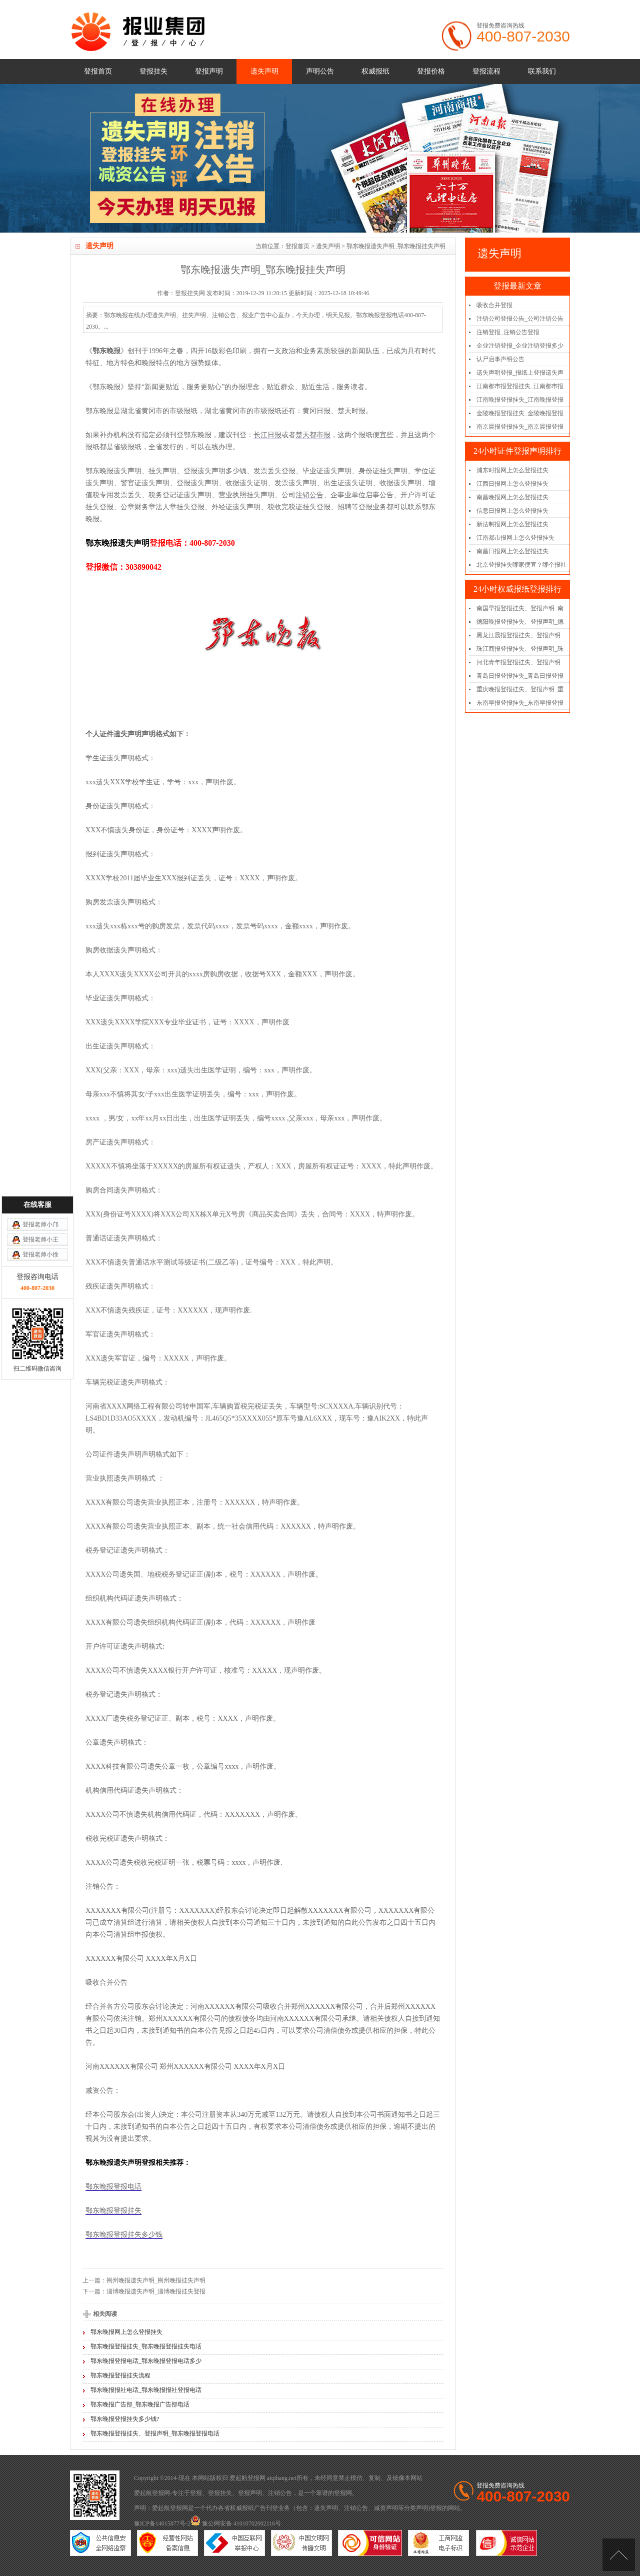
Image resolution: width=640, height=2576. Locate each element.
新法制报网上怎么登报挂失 (512, 524)
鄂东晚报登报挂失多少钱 (124, 2234)
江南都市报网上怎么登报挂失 (515, 537)
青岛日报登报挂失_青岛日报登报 (520, 675)
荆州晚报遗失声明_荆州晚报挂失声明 (156, 2280)
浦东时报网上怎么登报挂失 (512, 470)
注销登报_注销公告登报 (508, 332)
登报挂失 (154, 71)
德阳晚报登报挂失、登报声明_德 (520, 621)
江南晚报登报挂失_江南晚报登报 (520, 399)
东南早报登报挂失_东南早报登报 (520, 702)
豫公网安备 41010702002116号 (236, 2523)
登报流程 (486, 71)
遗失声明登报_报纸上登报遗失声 (520, 372)
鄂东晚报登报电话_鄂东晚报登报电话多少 (146, 2360)
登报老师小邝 (40, 1019)
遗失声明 (264, 71)
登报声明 (209, 71)
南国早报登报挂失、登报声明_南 (520, 608)
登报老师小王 (40, 1034)
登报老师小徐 (40, 1049)
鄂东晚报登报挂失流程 (120, 2375)
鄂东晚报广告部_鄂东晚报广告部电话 (140, 2404)
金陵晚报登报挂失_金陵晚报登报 (520, 413)
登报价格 (431, 71)
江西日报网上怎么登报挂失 (512, 483)
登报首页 (98, 71)
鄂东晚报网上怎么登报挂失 (126, 2331)
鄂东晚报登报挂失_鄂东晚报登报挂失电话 (146, 2346)
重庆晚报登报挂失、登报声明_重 (520, 689)
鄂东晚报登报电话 (114, 2186)
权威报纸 (376, 71)
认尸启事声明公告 (500, 359)
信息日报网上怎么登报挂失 (512, 510)
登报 (196, 2492)
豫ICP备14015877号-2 (162, 2523)
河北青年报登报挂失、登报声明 (518, 662)
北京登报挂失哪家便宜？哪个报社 (521, 564)
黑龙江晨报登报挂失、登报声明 (518, 635)
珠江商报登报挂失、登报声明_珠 (520, 648)
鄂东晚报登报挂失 (114, 2210)
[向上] (618, 2554)
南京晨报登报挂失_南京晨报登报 (520, 426)
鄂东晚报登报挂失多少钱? (124, 2418)
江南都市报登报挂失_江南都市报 (520, 386)
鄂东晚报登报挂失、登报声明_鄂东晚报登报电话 (155, 2433)
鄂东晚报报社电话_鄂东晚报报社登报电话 (146, 2389)
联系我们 (542, 71)
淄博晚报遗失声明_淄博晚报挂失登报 (156, 2291)
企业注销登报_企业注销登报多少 (520, 345)
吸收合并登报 (494, 305)
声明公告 (320, 71)
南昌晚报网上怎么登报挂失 (512, 497)
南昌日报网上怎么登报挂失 (512, 551)
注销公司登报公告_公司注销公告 (520, 318)
